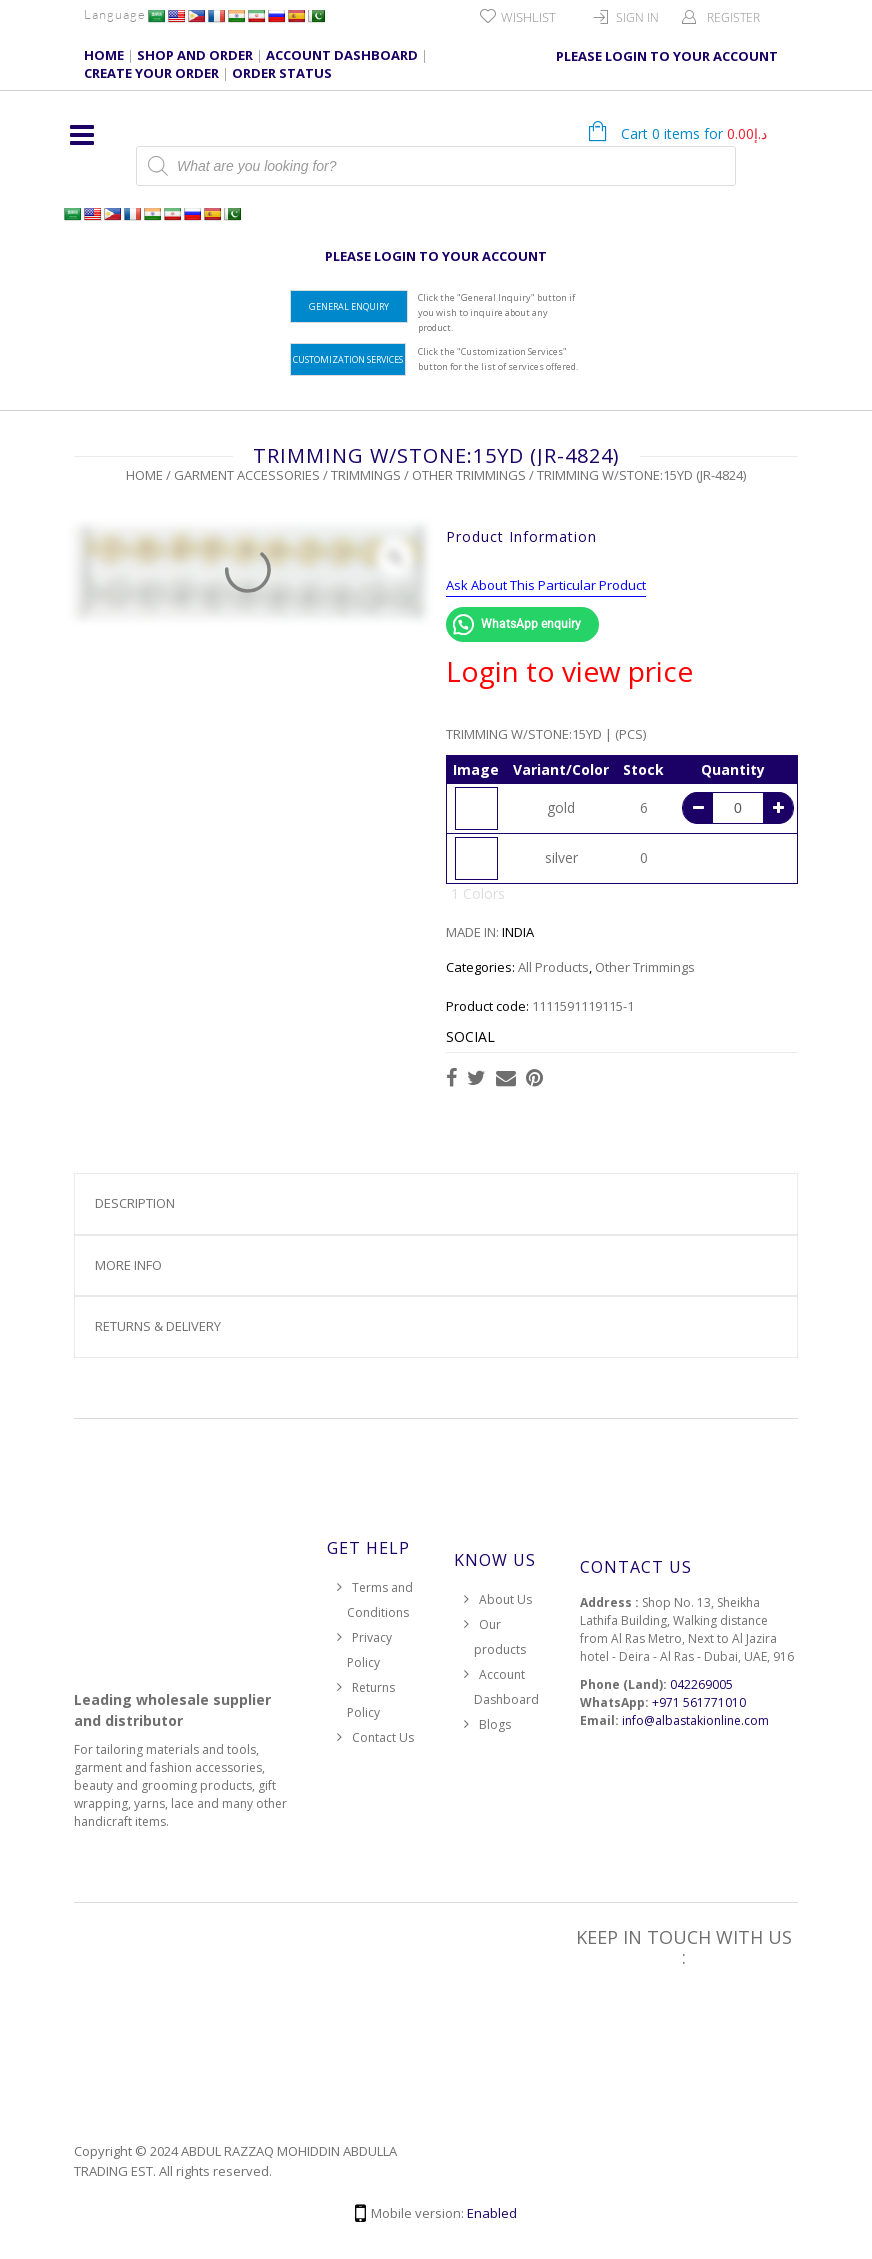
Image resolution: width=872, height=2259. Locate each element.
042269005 (701, 1684)
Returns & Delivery (158, 1326)
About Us (505, 1599)
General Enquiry (349, 306)
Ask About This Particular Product (546, 585)
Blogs (495, 1724)
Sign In (637, 17)
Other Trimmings (469, 475)
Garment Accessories (247, 475)
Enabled (492, 2213)
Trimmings (366, 475)
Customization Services (348, 359)
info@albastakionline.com (695, 1720)
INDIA (518, 932)
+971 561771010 (699, 1702)
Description (135, 1203)
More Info (128, 1265)
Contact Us (383, 1737)
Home (144, 475)
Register (733, 17)
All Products (553, 967)
